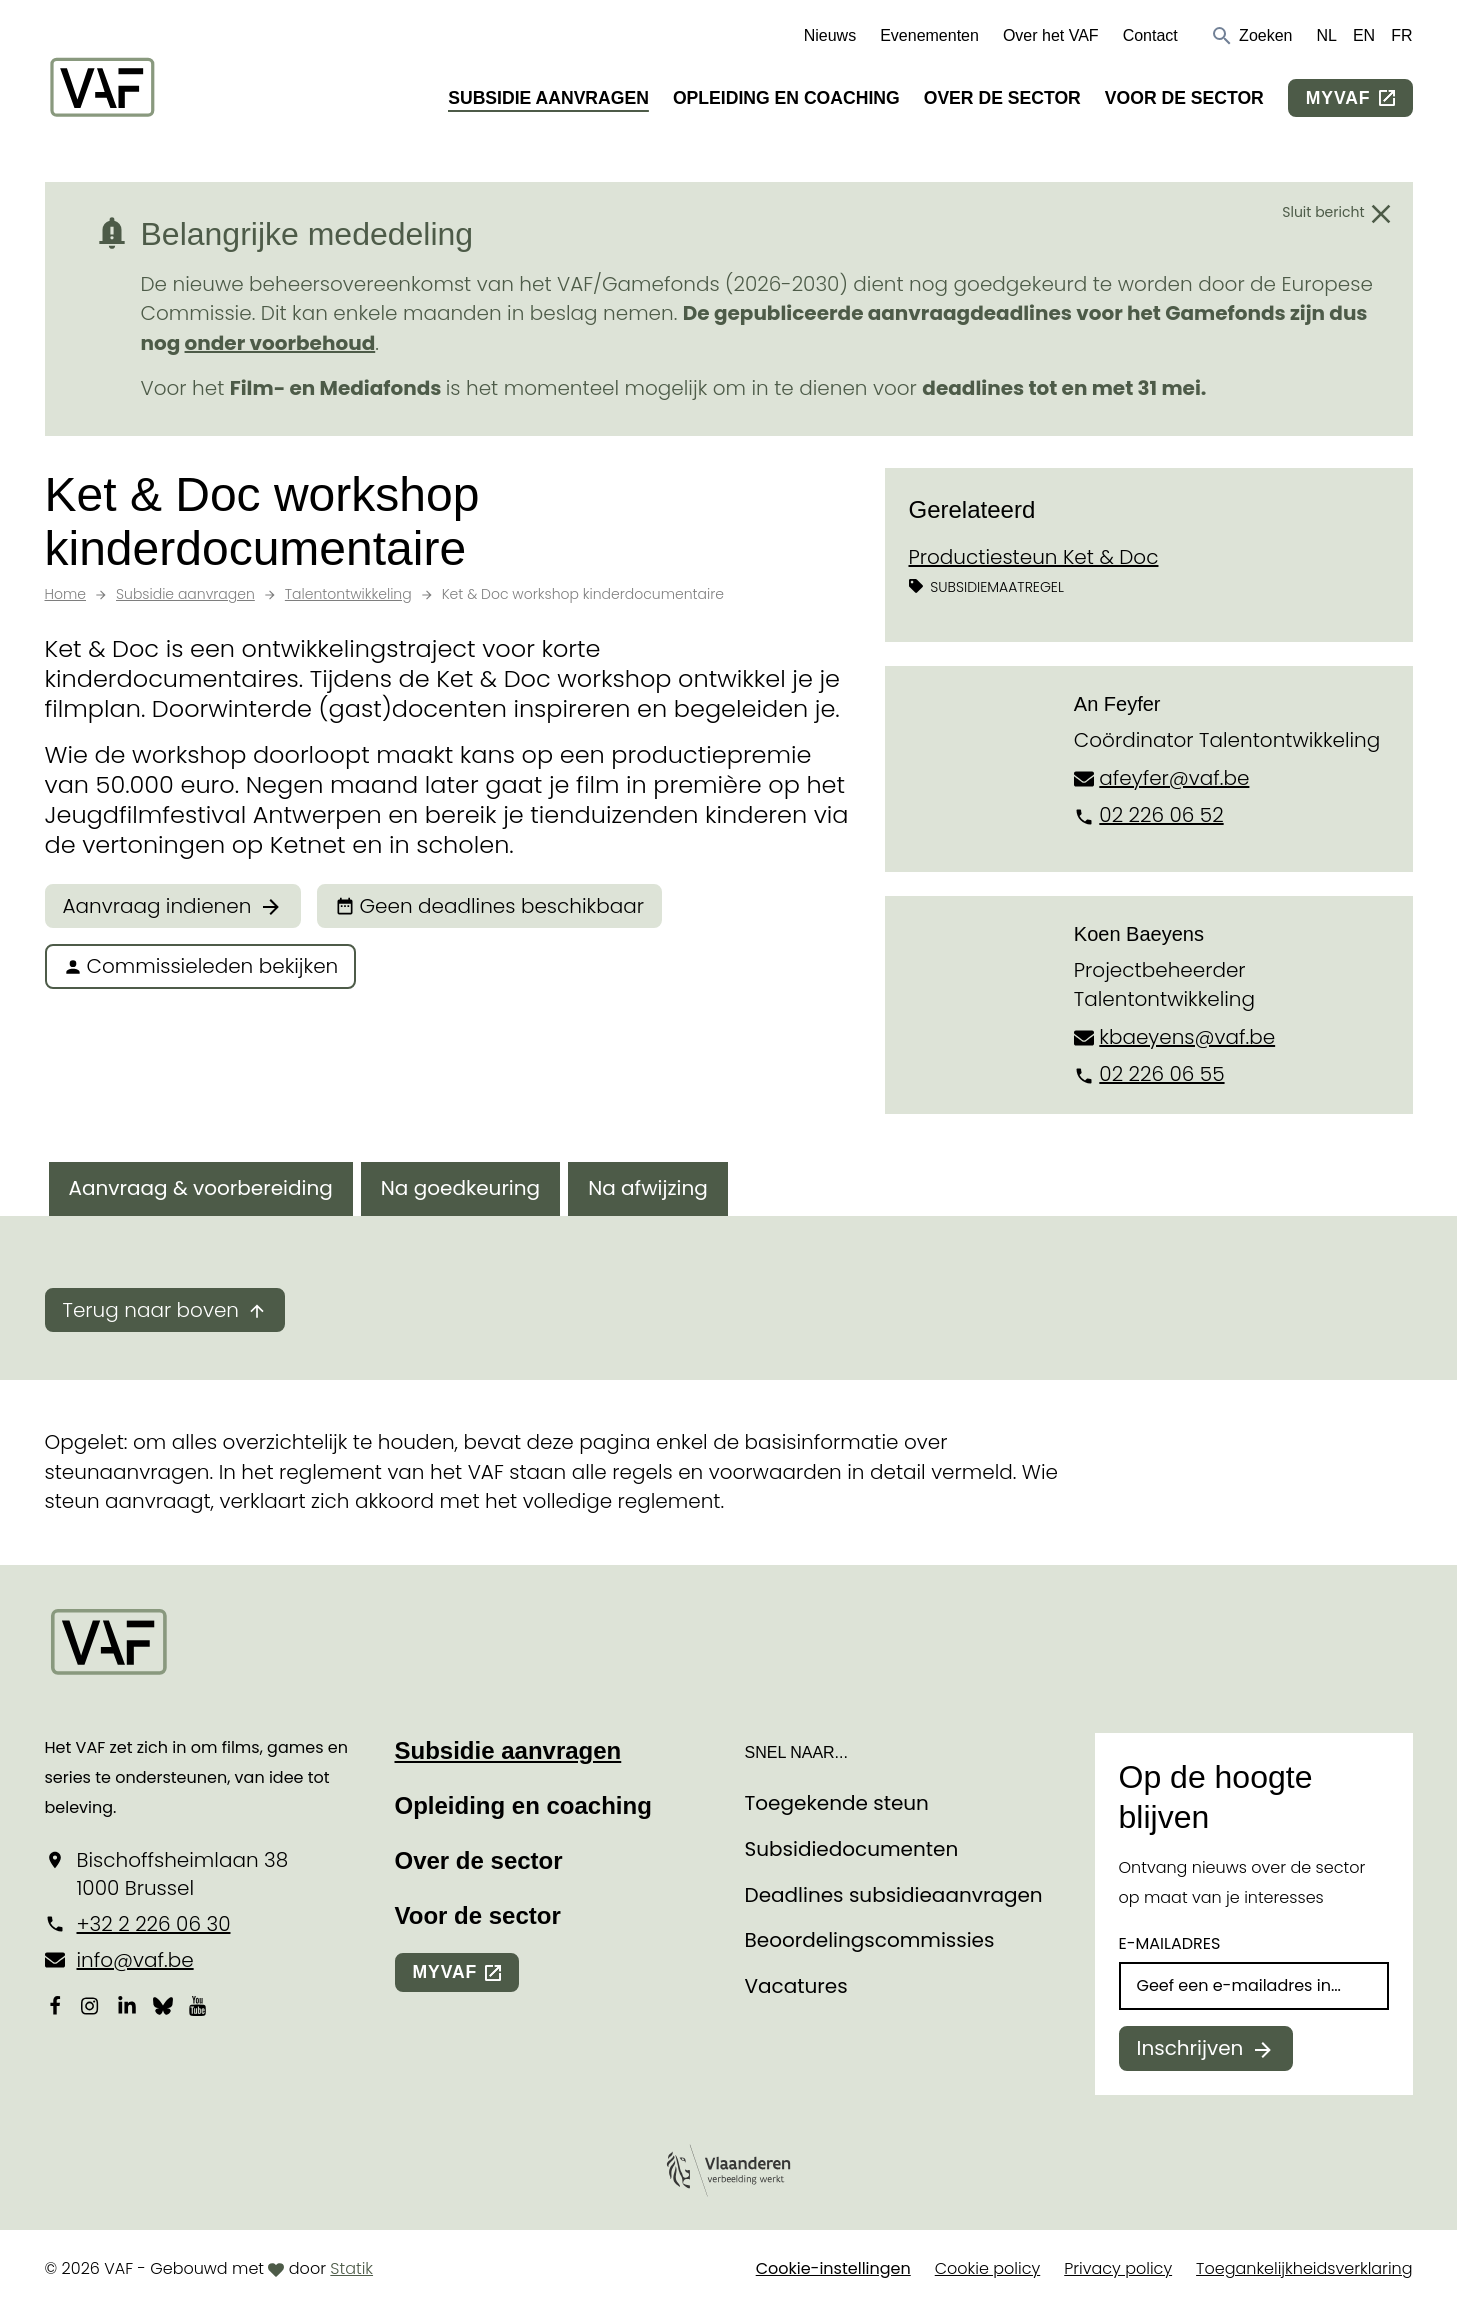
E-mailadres (1170, 1943)
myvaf (1338, 98)
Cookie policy (988, 2268)
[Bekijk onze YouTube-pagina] (199, 2005)
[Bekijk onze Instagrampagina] (91, 2005)
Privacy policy (1118, 2268)
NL (1326, 35)
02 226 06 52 (1161, 815)
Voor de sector (1184, 98)
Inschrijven (1190, 2048)
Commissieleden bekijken (201, 966)
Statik (351, 2268)
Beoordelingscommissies (870, 1940)
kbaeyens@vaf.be (1187, 1037)
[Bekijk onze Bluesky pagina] (163, 2005)
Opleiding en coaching (786, 98)
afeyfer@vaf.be (1174, 778)
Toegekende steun (837, 1803)
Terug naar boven (151, 1310)
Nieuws (830, 35)
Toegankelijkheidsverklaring (1304, 2268)
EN (1364, 35)
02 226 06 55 (1161, 1074)
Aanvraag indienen (157, 906)
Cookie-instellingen (833, 2268)
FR (1401, 35)
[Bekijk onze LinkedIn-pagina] (127, 2005)
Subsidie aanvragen (548, 98)
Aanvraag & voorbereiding (201, 1188)
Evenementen (929, 35)
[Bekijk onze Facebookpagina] (55, 2005)
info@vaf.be (135, 1960)
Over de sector (1002, 98)
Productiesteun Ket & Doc (1034, 557)
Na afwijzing (648, 1188)
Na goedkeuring (460, 1188)
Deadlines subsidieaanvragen (894, 1895)
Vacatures (796, 1986)
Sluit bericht (1323, 212)
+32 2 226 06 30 (154, 1924)
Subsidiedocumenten (852, 1849)
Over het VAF (1051, 35)
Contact (1150, 35)
